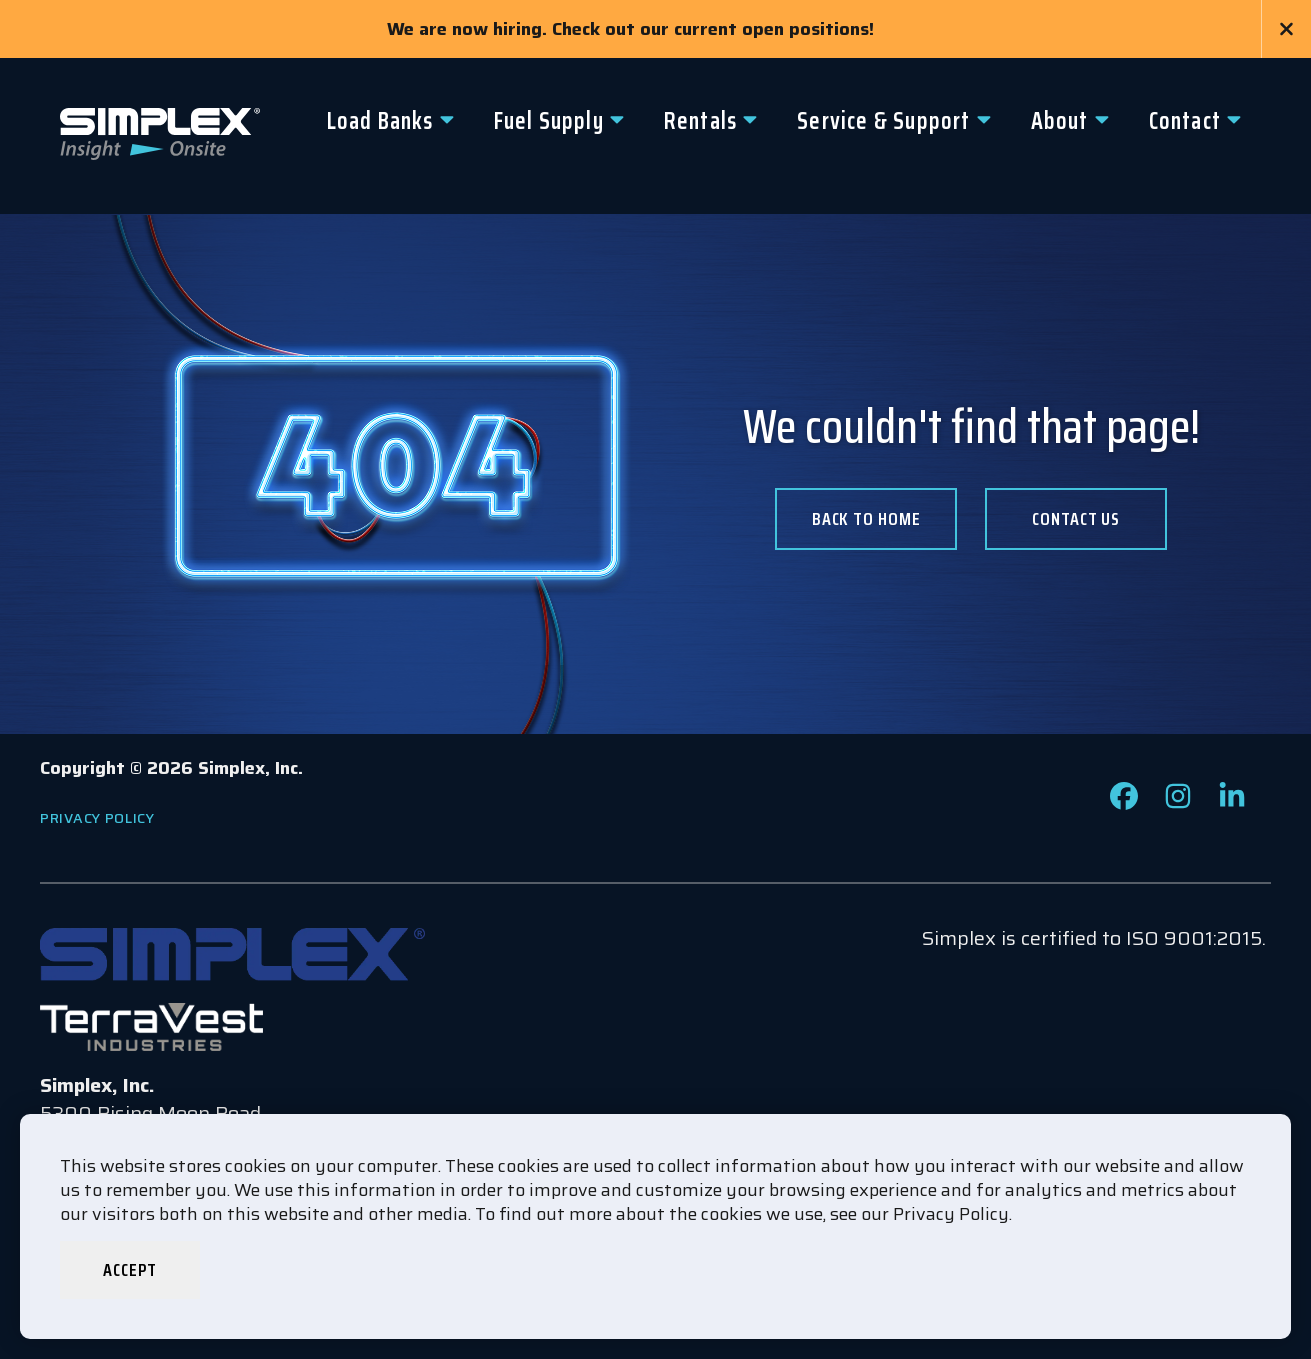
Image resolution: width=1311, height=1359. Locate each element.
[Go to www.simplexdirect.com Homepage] (160, 136)
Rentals (700, 121)
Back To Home (866, 519)
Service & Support (883, 121)
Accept (129, 1270)
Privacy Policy (97, 818)
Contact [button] (1185, 121)
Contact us (1076, 519)
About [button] (1060, 121)
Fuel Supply (549, 121)
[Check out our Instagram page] (1178, 803)
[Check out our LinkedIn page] (1232, 803)
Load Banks (380, 121)
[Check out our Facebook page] (1124, 803)
